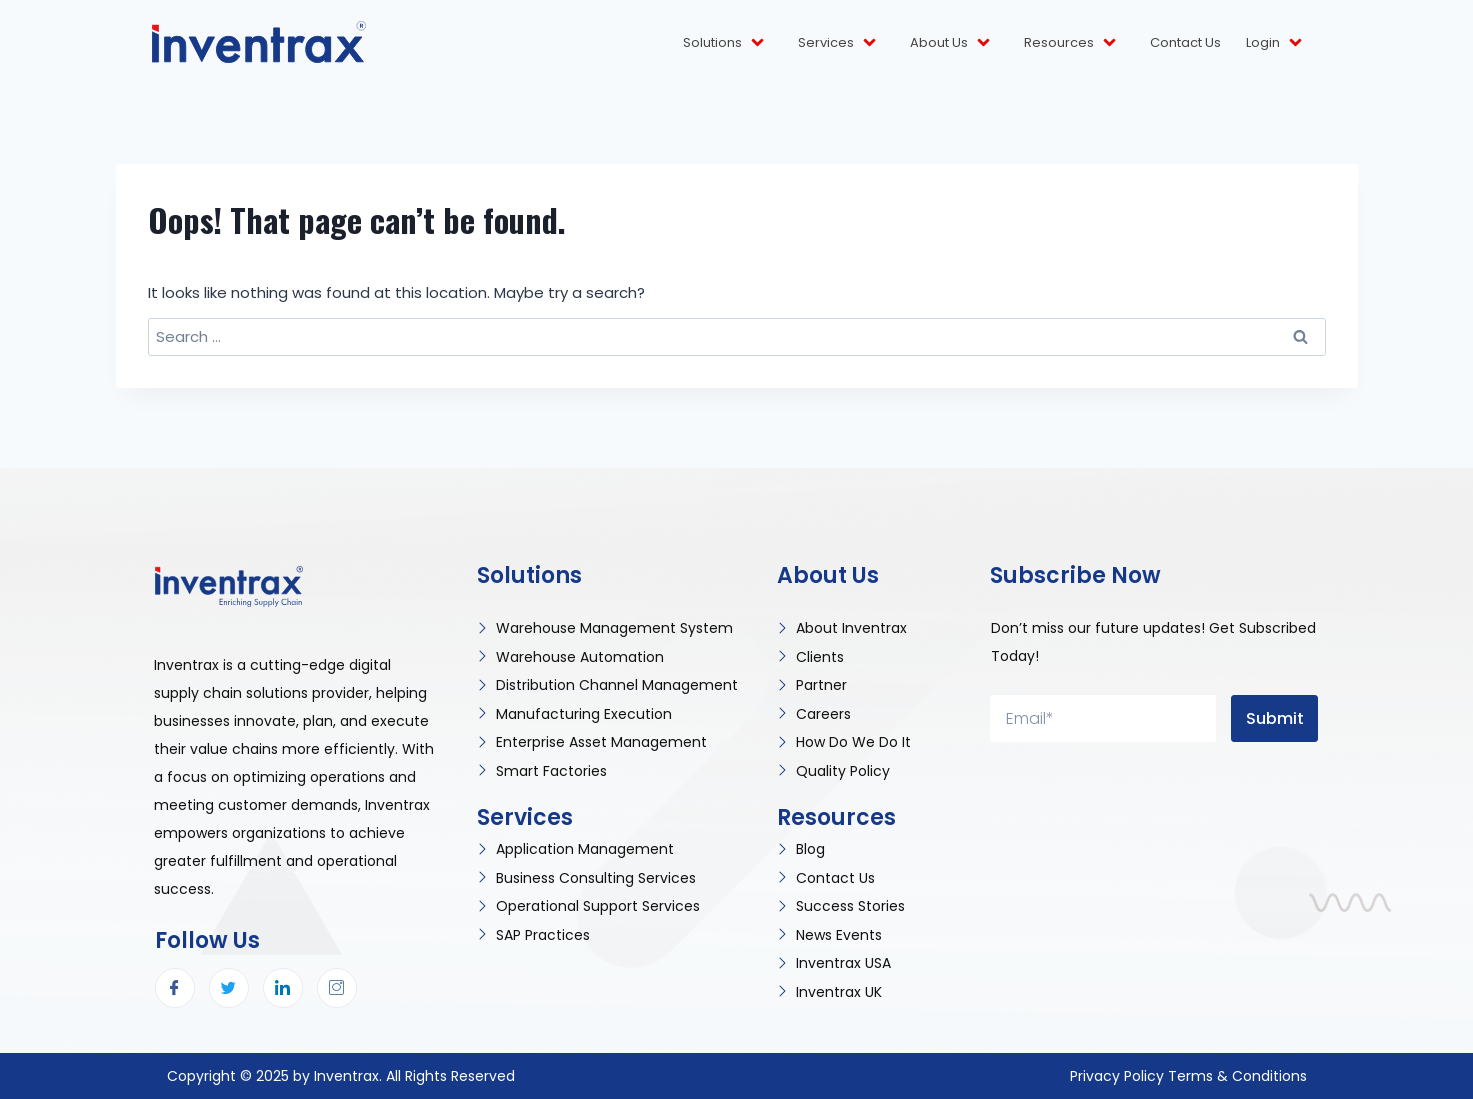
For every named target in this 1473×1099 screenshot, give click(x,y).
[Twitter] (229, 988)
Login (1275, 42)
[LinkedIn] (283, 988)
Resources (1071, 42)
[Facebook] (175, 988)
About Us (951, 42)
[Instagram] (337, 988)
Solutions (725, 42)
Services (838, 42)
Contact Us (1185, 42)
